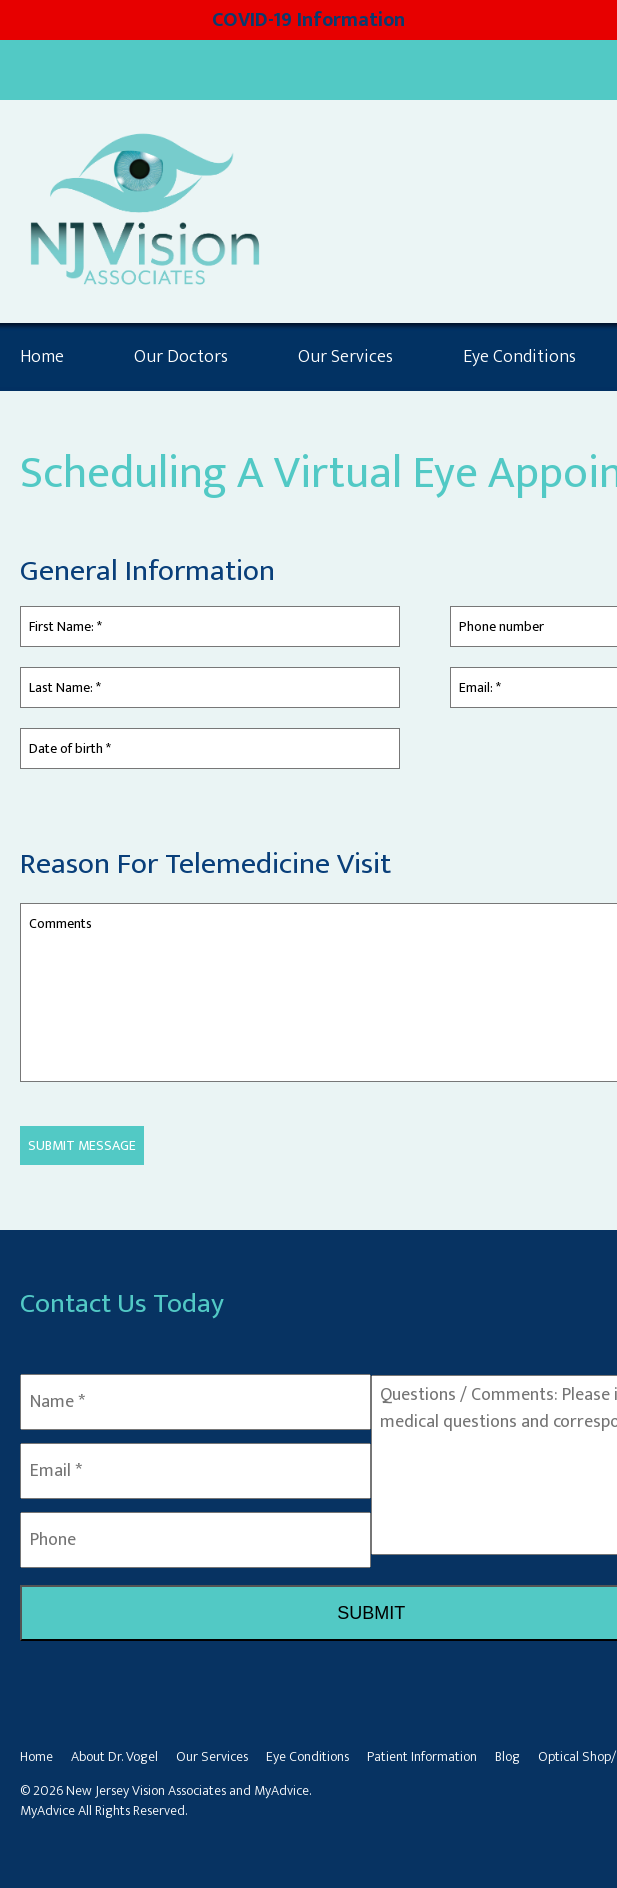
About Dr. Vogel (114, 1756)
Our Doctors (181, 357)
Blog (507, 1756)
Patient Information (422, 1756)
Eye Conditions (307, 1756)
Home (42, 357)
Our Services (345, 357)
